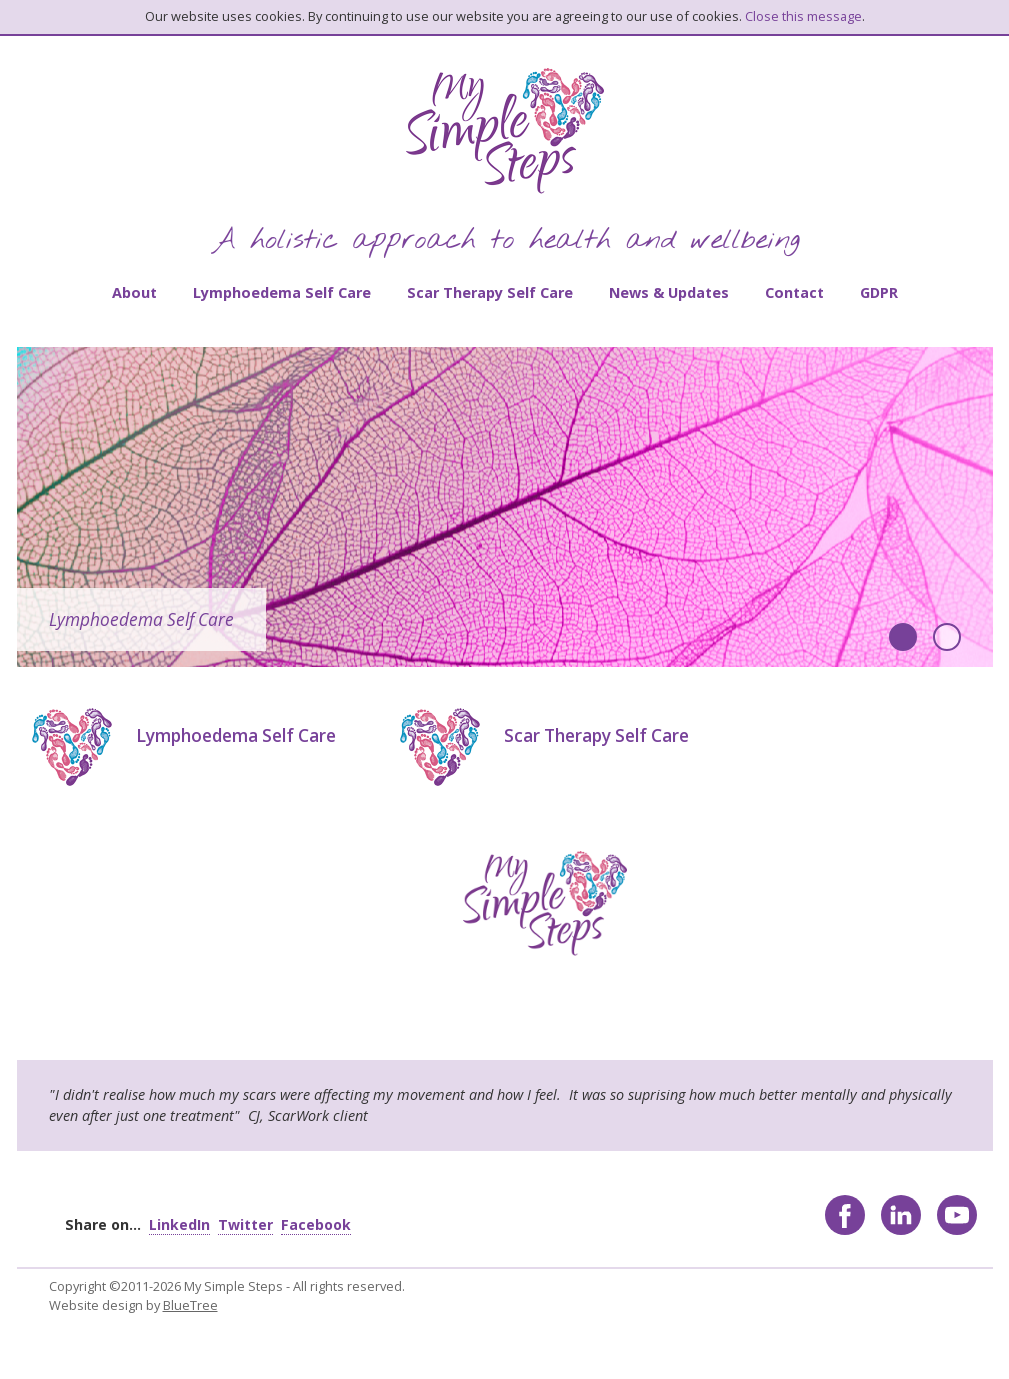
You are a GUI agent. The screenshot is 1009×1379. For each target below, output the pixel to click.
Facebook (316, 1224)
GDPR (879, 292)
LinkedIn (179, 1224)
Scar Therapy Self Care (490, 292)
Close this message (803, 16)
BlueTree (190, 1305)
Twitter (245, 1224)
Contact (794, 292)
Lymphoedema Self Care (282, 292)
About (134, 292)
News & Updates (669, 292)
